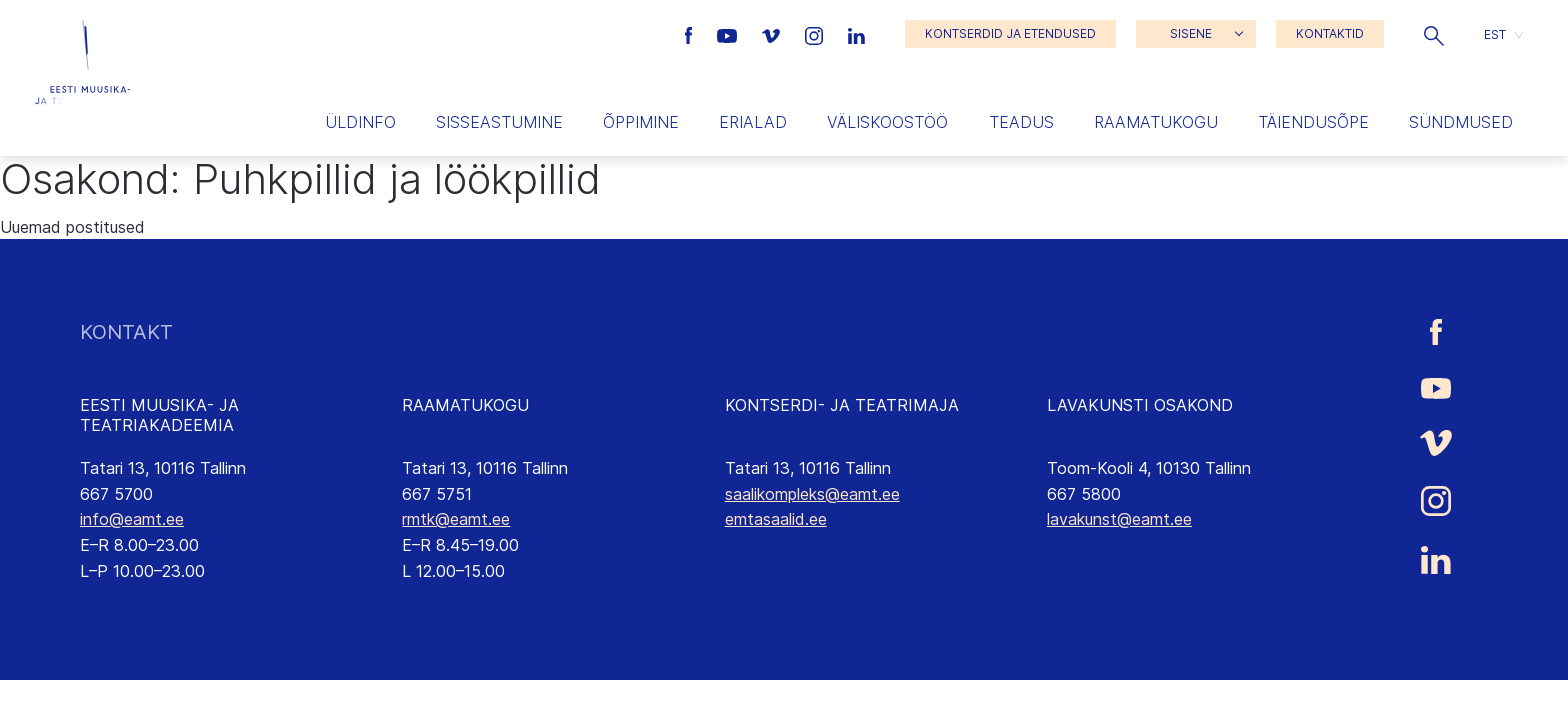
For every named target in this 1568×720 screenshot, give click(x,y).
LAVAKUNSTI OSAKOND (1140, 405)
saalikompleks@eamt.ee (812, 494)
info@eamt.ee (132, 519)
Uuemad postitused (72, 227)
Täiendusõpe (1313, 122)
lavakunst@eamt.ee (1119, 519)
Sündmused (1461, 122)
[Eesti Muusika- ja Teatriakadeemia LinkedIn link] (856, 34)
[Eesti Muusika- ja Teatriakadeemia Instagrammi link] (816, 34)
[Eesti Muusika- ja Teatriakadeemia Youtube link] (729, 34)
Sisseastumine (499, 122)
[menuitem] (1503, 34)
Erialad (753, 122)
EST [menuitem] (1495, 33)
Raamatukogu (1156, 122)
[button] (1434, 34)
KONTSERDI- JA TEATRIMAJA (842, 405)
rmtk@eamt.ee (456, 519)
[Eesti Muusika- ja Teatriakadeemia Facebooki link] (691, 34)
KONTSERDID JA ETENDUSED (1010, 33)
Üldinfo (360, 122)
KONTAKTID (1330, 33)
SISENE (1191, 33)
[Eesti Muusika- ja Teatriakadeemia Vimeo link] (773, 34)
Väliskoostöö (887, 122)
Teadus (1021, 122)
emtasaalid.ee (776, 519)
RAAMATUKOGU (465, 405)
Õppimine (641, 122)
